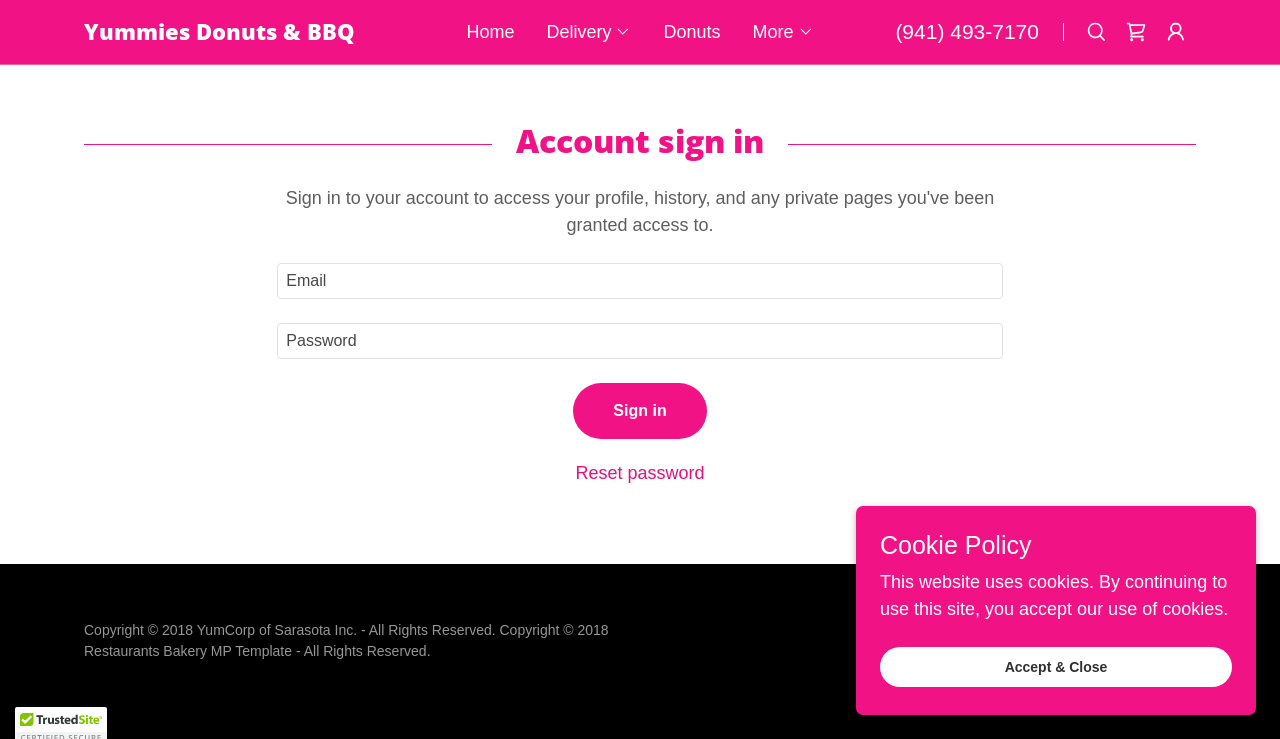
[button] (588, 32)
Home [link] (490, 32)
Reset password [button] (639, 473)
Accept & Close (1056, 667)
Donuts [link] (691, 32)
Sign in (639, 410)
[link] (251, 34)
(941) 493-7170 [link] (967, 31)
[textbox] (639, 281)
